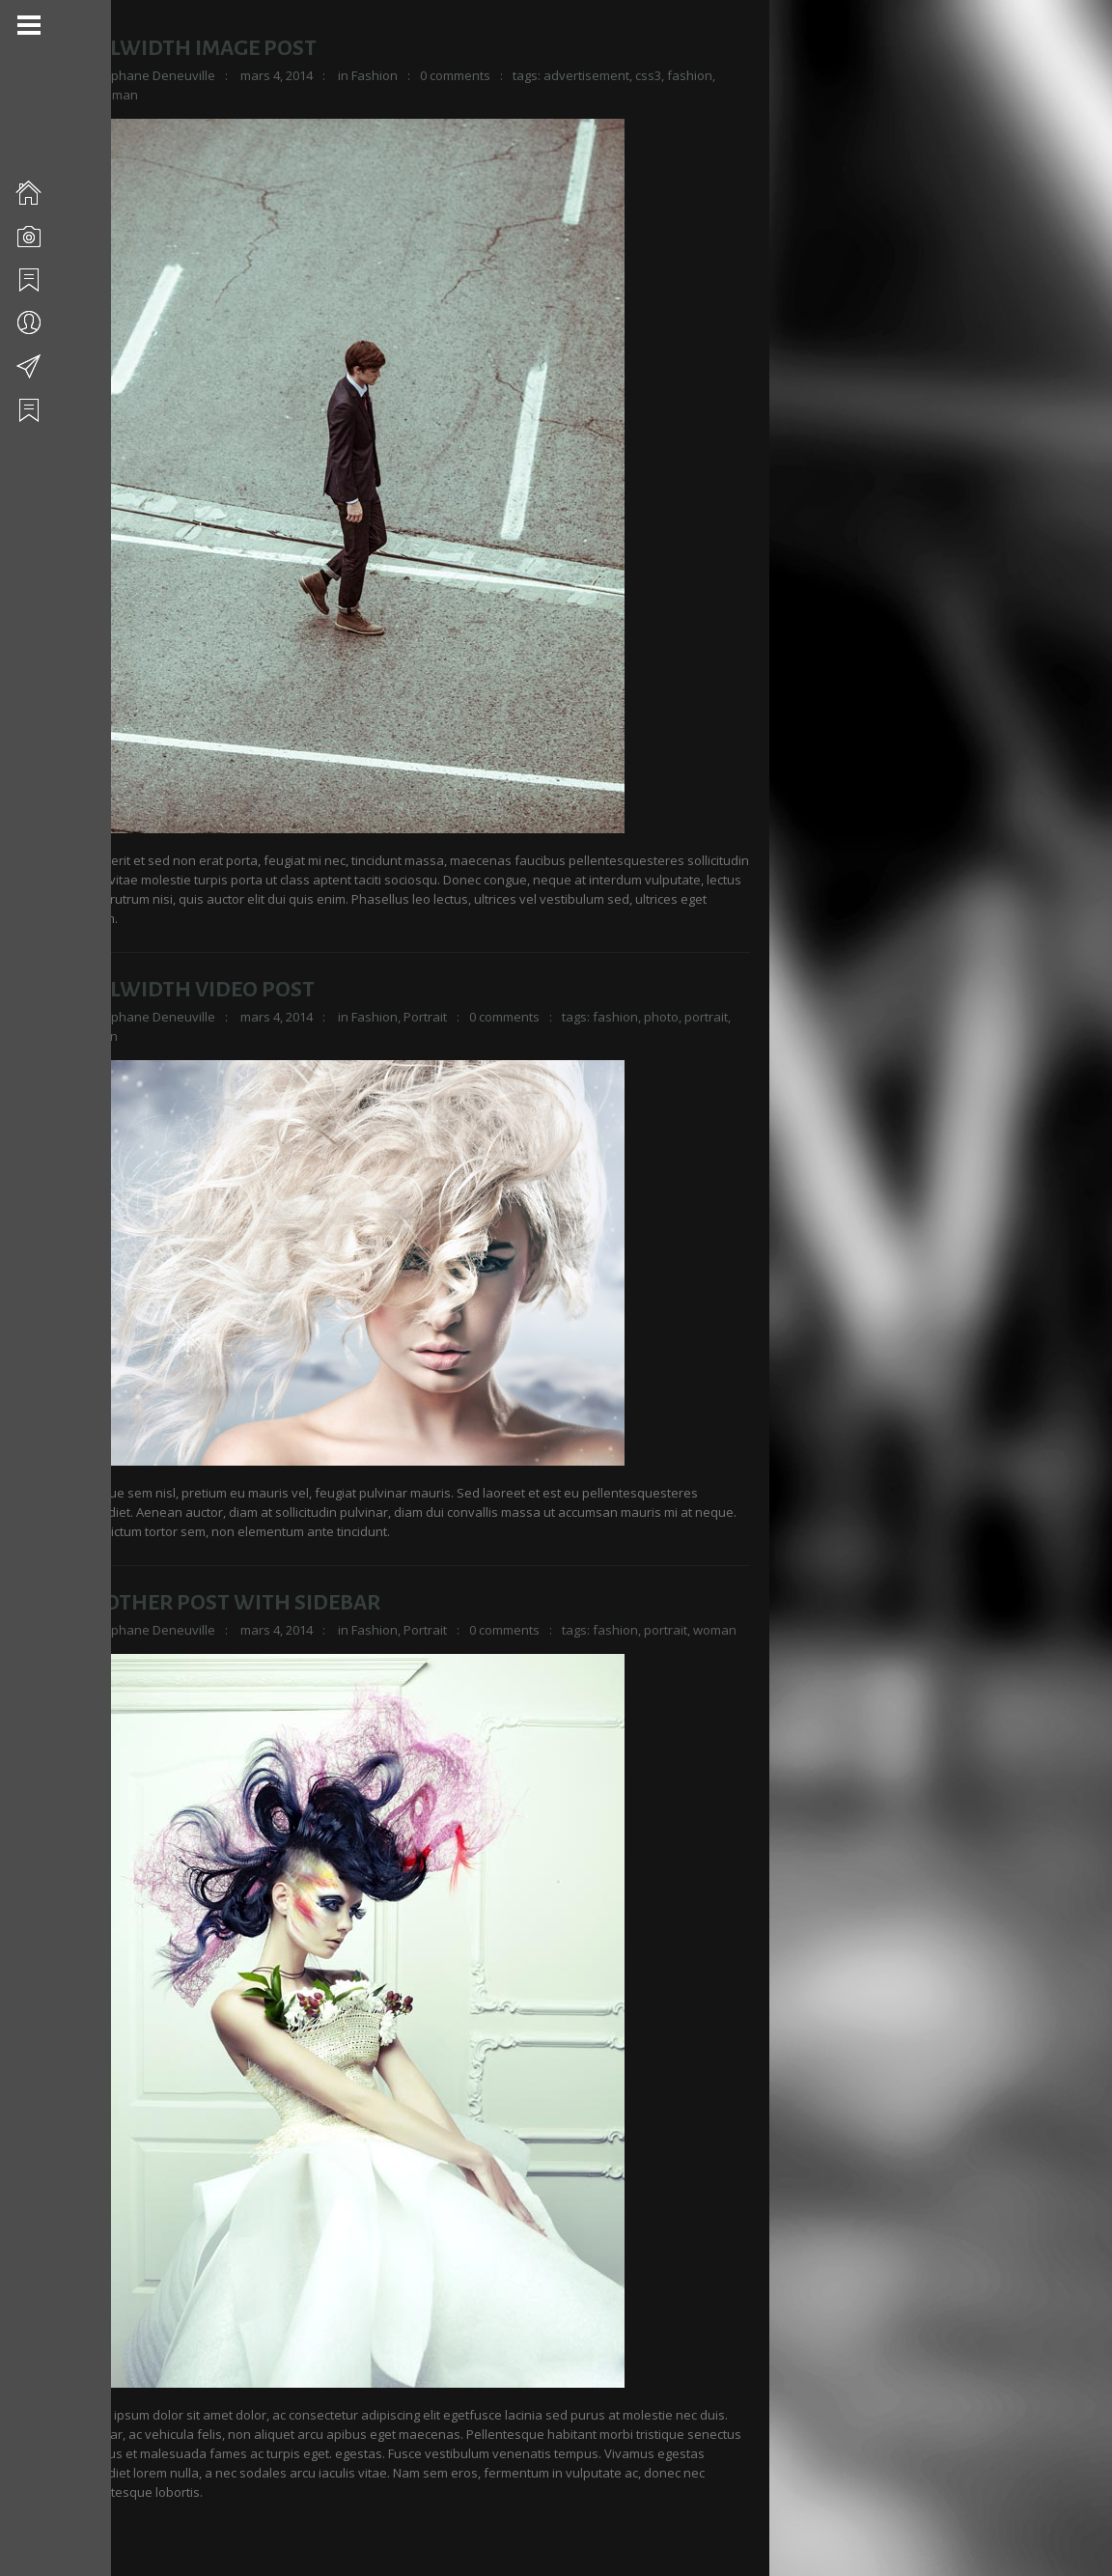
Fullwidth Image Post (198, 48)
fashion (692, 75)
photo (664, 1016)
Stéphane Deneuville (156, 75)
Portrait (428, 1016)
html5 (93, 94)
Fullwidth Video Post (197, 989)
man (128, 94)
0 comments (458, 75)
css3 (651, 75)
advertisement (589, 75)
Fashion (377, 75)
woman (99, 1036)
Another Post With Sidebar (230, 1602)
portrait (709, 1016)
